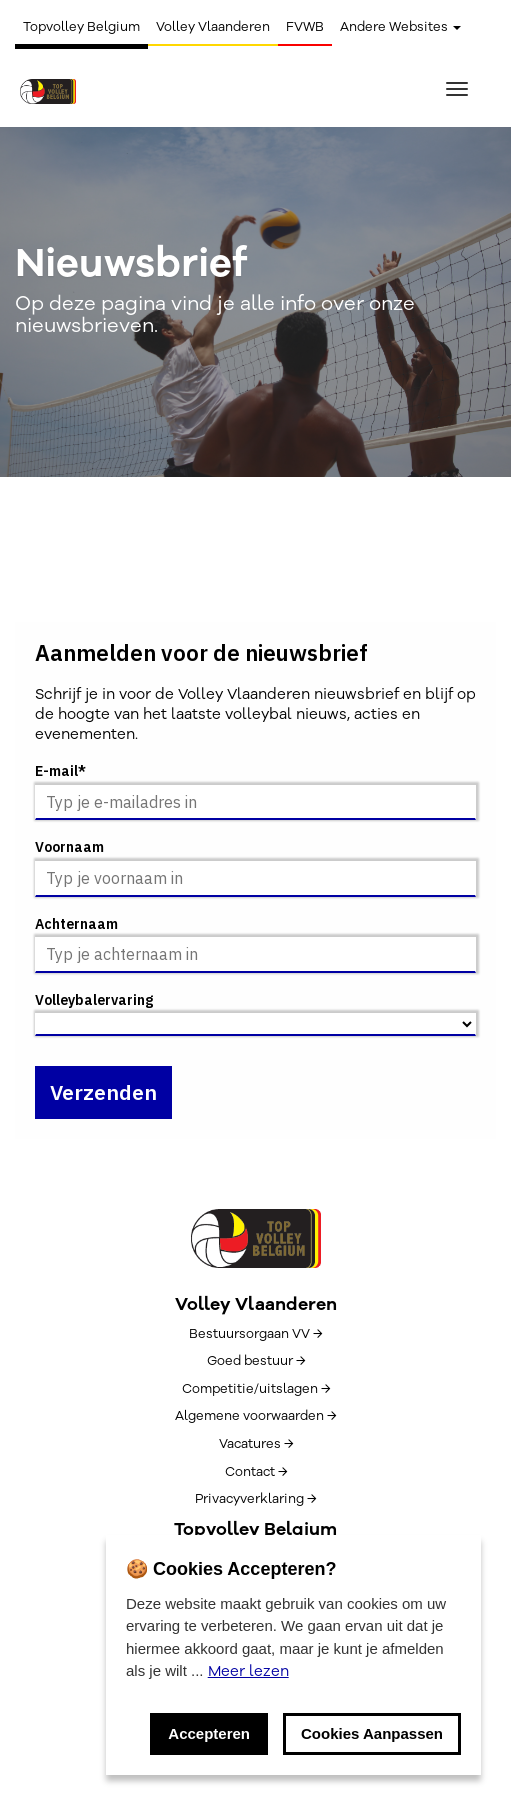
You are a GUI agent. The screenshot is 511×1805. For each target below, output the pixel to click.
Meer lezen (248, 1671)
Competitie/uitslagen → (256, 1389)
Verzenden (103, 1092)
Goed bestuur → (256, 1361)
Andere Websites (400, 27)
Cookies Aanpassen (372, 1733)
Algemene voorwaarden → (255, 1416)
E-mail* (60, 771)
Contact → (256, 1472)
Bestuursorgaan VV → (255, 1334)
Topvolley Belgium (81, 27)
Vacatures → (256, 1444)
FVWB (305, 27)
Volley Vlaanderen (213, 27)
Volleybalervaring (94, 1000)
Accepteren (209, 1733)
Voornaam (69, 847)
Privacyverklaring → (255, 1499)
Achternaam (76, 924)
